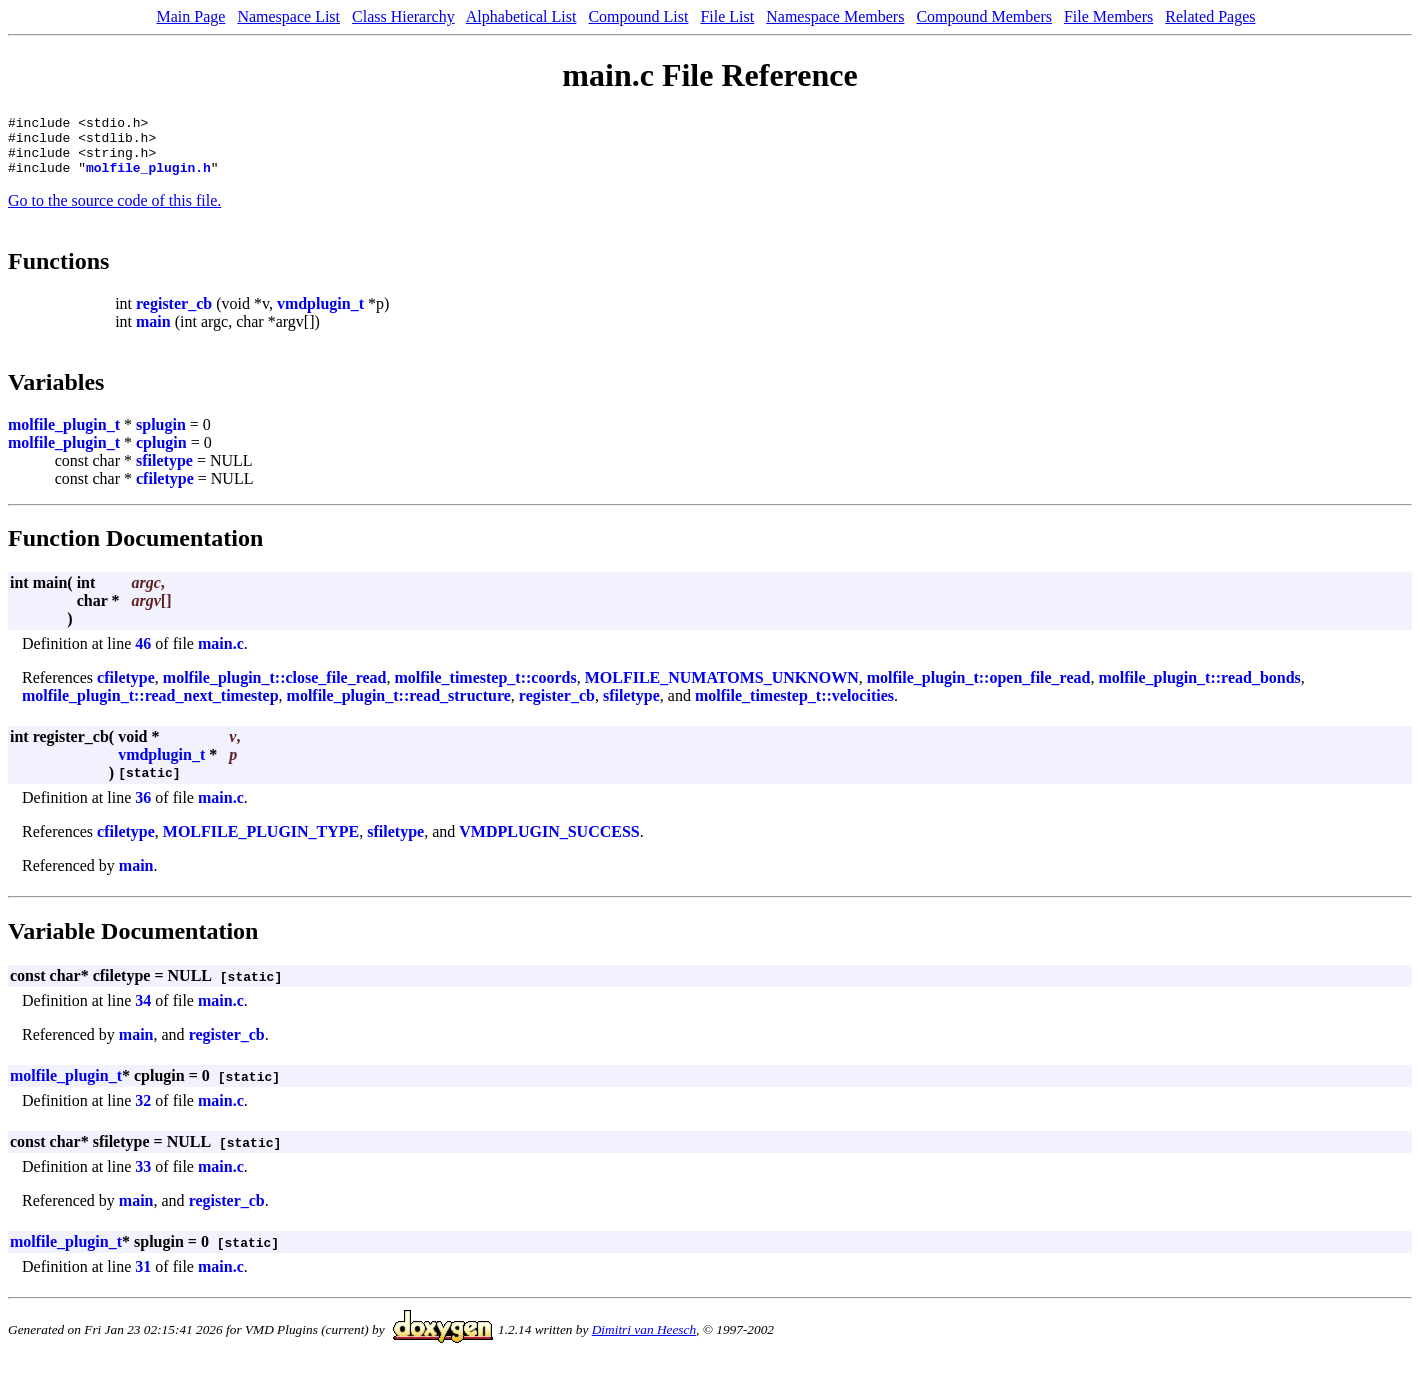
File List (727, 16)
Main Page (191, 16)
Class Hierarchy (403, 16)
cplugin (161, 454)
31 (143, 1278)
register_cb (174, 315)
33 (143, 1178)
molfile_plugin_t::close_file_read (275, 689)
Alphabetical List (521, 16)
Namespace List (288, 16)
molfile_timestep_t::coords (485, 689)
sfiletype (164, 472)
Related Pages (1210, 16)
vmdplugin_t (320, 315)
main (153, 333)
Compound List (638, 16)
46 (143, 655)
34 (143, 1012)
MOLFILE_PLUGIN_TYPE (261, 843)
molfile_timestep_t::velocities (794, 707)
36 (143, 809)
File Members (1108, 16)
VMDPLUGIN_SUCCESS (549, 843)
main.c (221, 655)
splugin (161, 436)
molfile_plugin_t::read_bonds (1199, 689)
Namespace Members (835, 16)
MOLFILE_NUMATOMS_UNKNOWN (722, 689)
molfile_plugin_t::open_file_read (979, 689)
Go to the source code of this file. (114, 212)
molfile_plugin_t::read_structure (399, 707)
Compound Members (984, 16)
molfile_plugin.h (148, 179)
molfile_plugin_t (64, 436)
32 (143, 1112)
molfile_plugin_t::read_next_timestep (150, 707)
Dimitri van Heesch (644, 1341)
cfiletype (165, 490)
